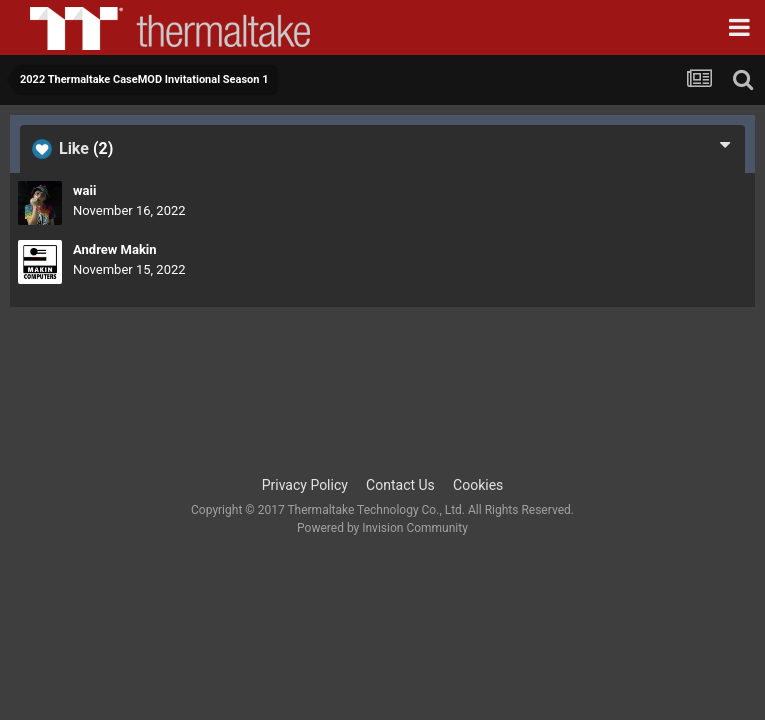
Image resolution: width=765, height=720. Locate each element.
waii (84, 190)
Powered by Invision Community (382, 528)
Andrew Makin (115, 249)
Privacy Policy (305, 485)
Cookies (478, 485)
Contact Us (400, 485)
